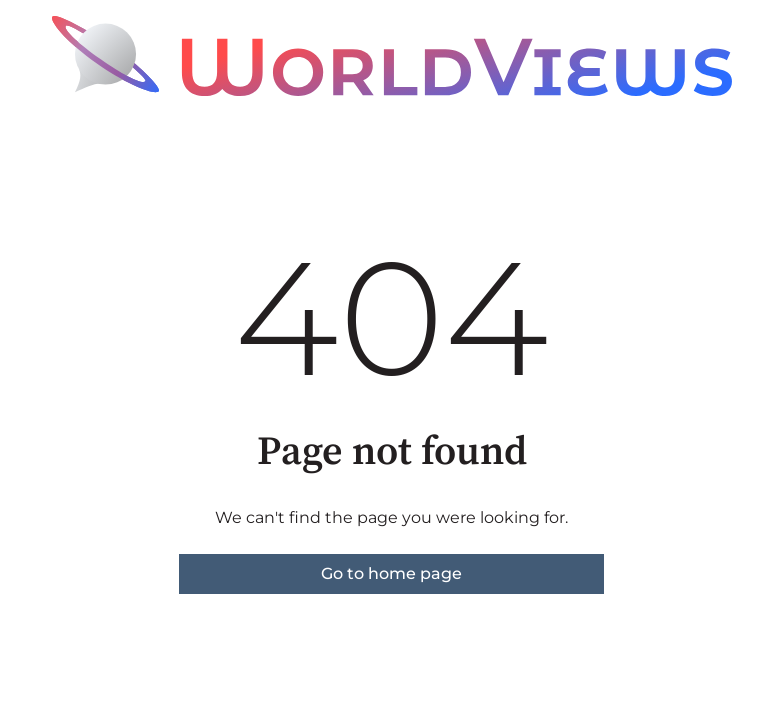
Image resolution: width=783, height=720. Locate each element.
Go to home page (391, 573)
